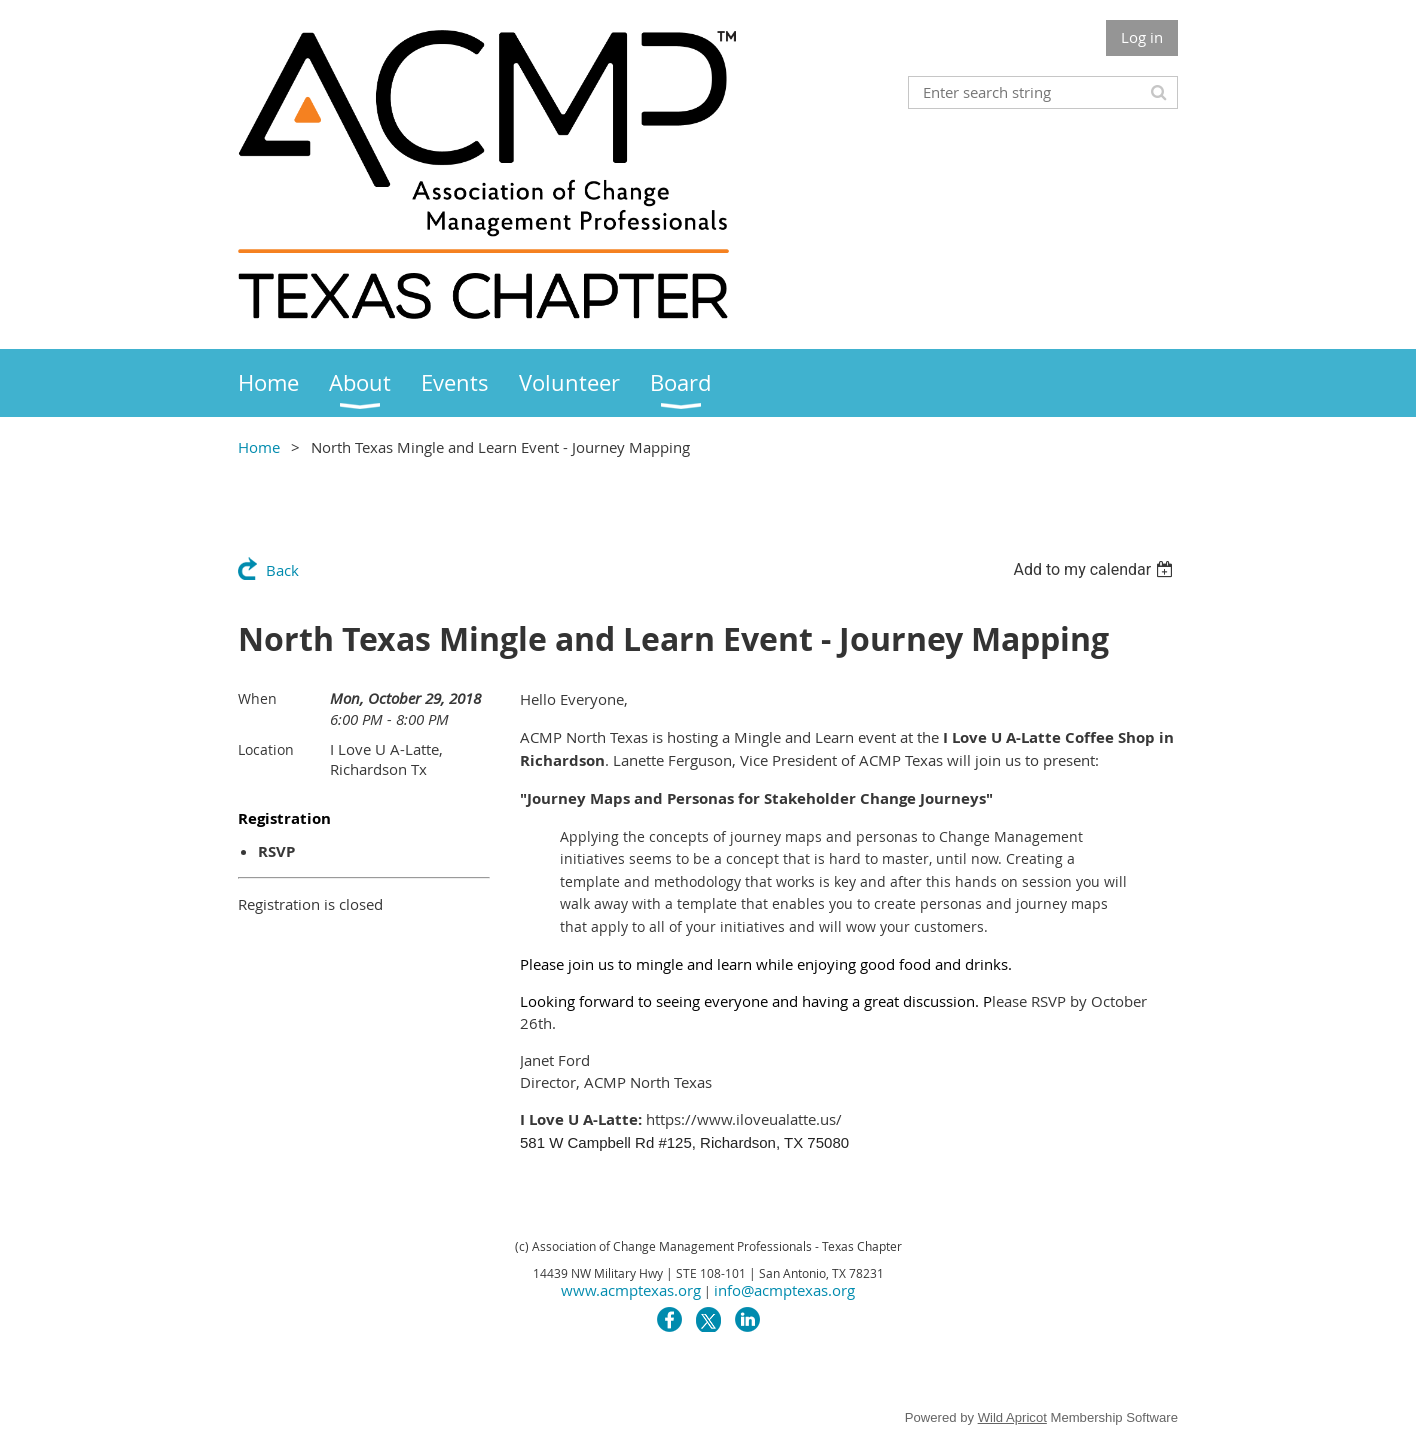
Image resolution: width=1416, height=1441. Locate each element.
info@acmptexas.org (784, 1290)
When (257, 698)
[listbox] (1095, 569)
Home (259, 447)
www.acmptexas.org (631, 1290)
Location (266, 749)
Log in (1142, 37)
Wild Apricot (1012, 1417)
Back (282, 570)
